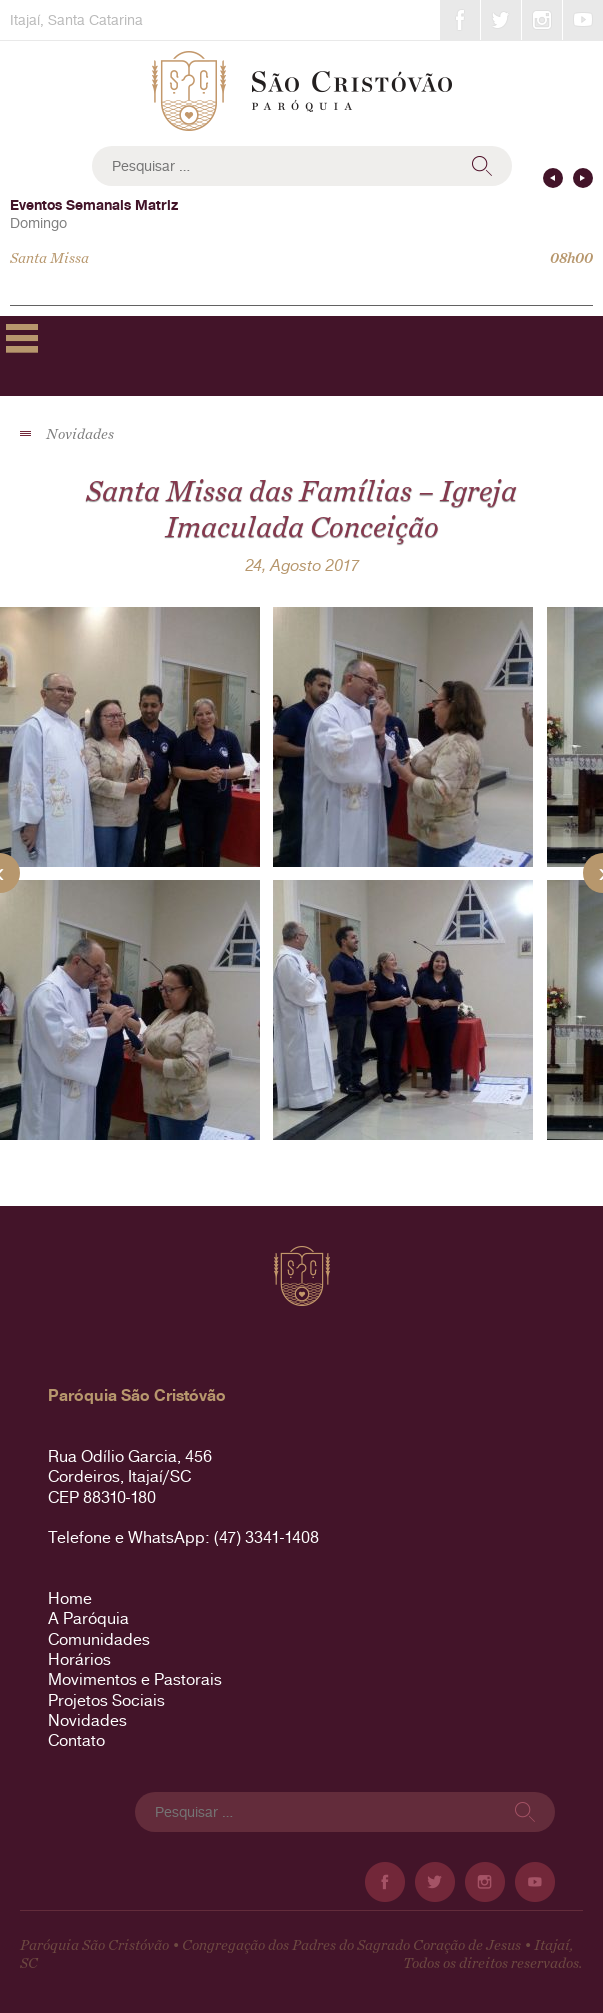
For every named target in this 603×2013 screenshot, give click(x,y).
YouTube (583, 20)
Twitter (501, 20)
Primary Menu (22, 338)
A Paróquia (88, 1618)
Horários (79, 1659)
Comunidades (99, 1639)
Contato (76, 1740)
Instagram (542, 20)
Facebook (460, 20)
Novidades (87, 1720)
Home (70, 1598)
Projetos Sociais (106, 1700)
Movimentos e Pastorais (135, 1679)
